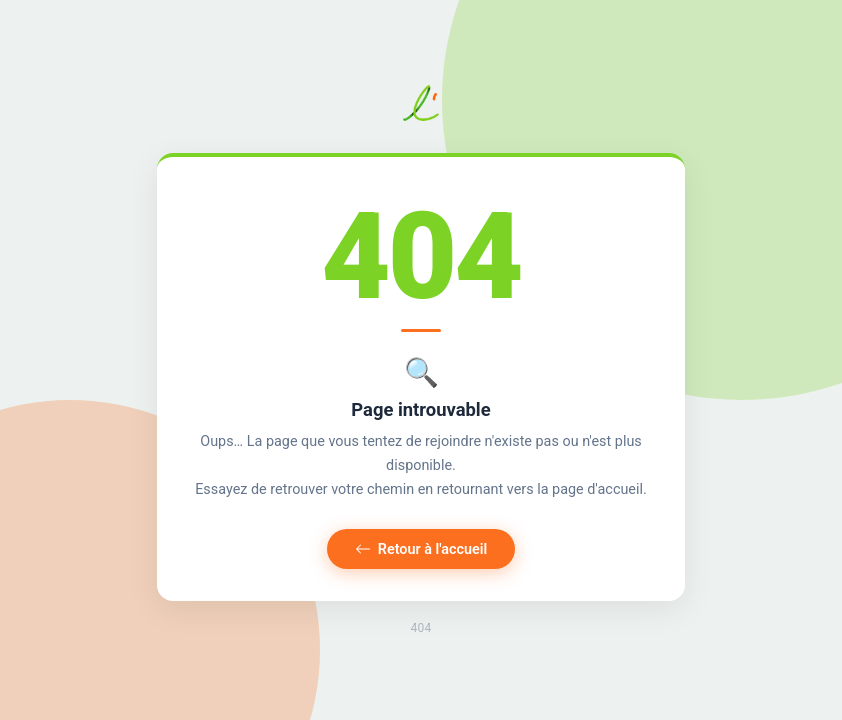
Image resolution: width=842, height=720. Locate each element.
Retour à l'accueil (421, 549)
